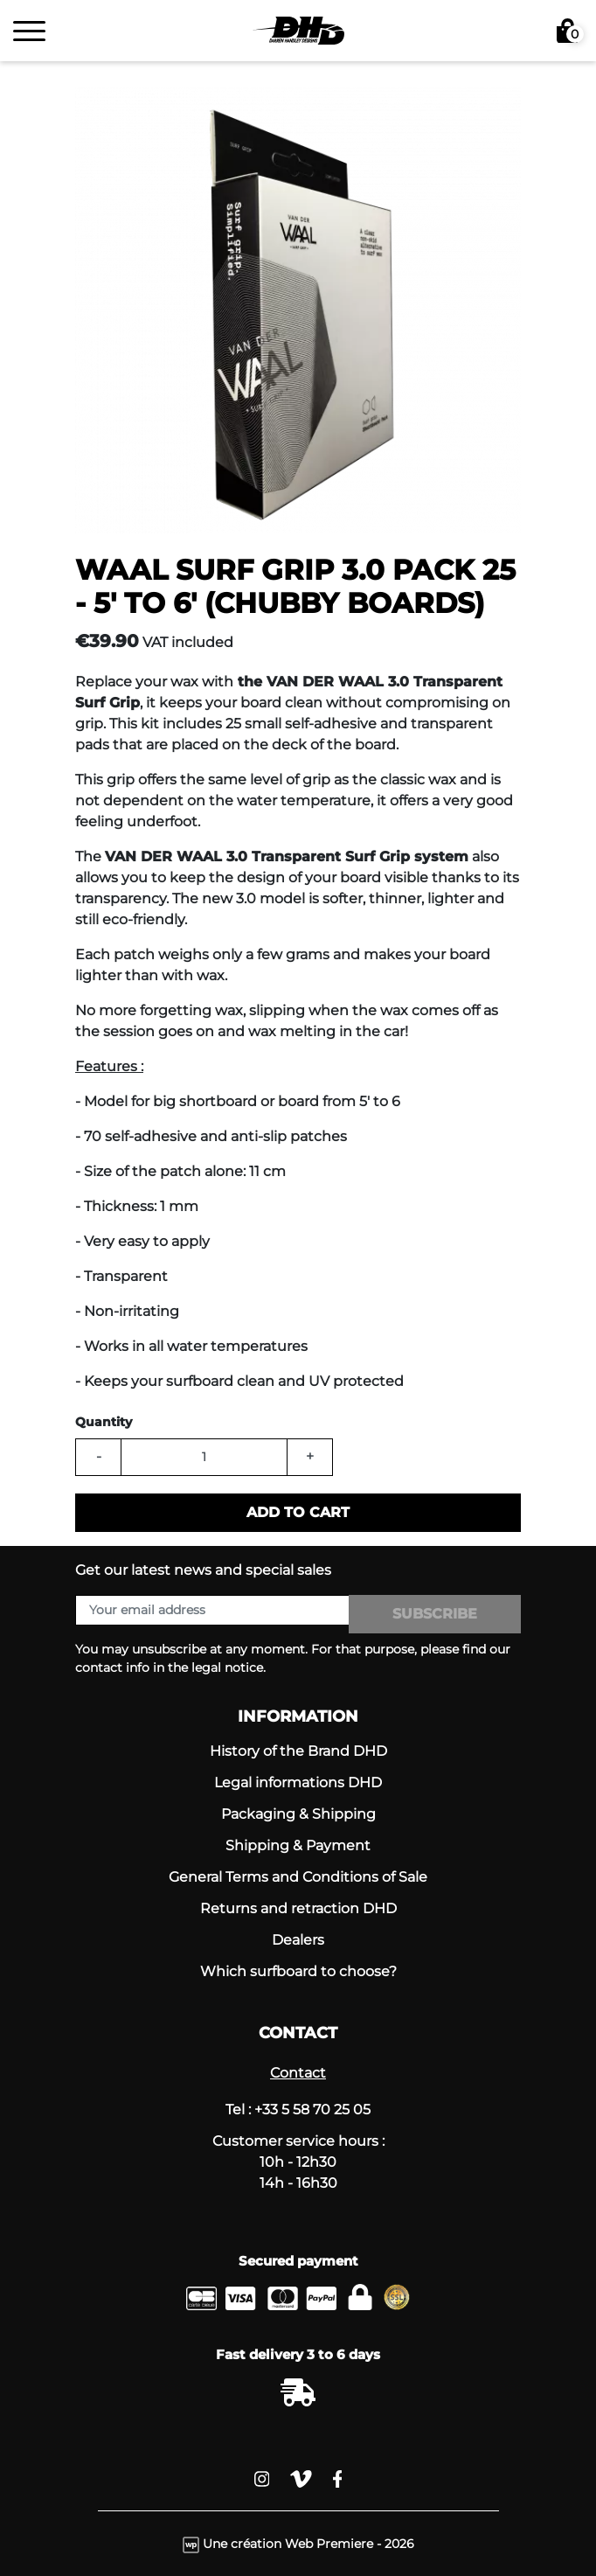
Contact (298, 2072)
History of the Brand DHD (298, 1751)
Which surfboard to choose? (298, 1971)
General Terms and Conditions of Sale (298, 1877)
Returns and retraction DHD (298, 1908)
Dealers (298, 1940)
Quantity (103, 1422)
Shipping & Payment (298, 1845)
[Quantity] (204, 1457)
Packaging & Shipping (298, 1814)
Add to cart (298, 1512)
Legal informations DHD (298, 1782)
